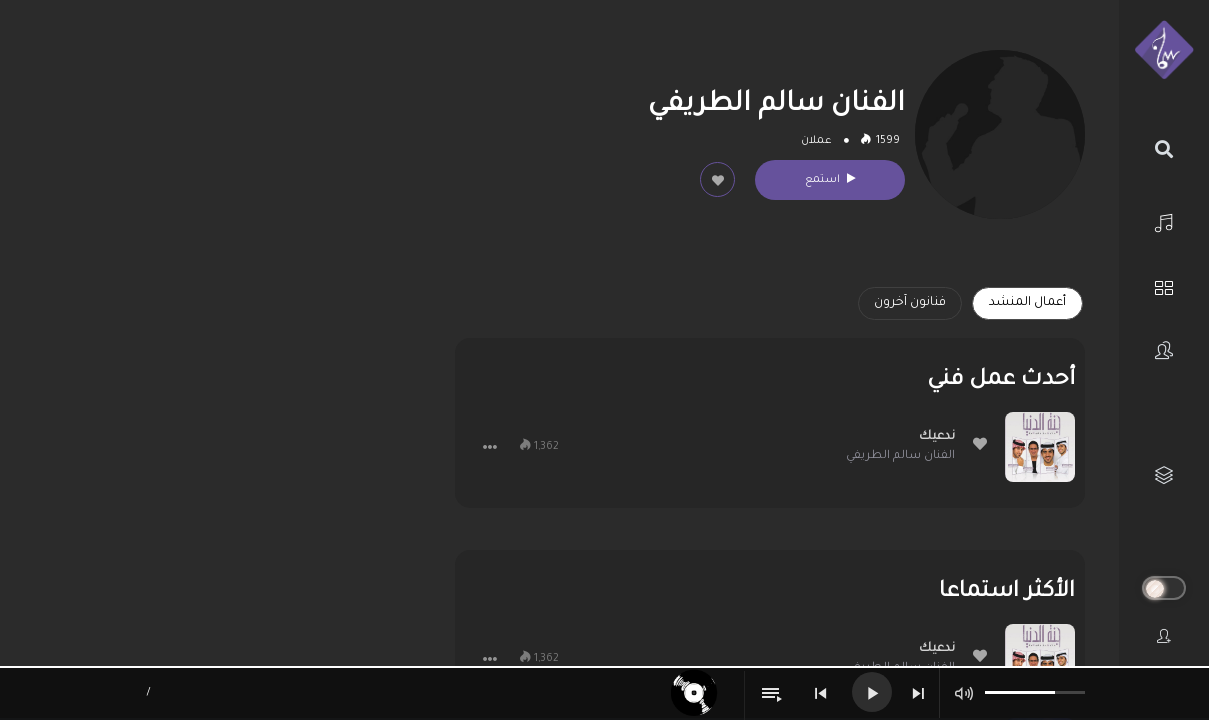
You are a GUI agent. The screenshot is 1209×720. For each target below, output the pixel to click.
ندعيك (937, 437)
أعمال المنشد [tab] (1027, 303)
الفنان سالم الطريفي (900, 456)
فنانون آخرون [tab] (910, 303)
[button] (490, 447)
